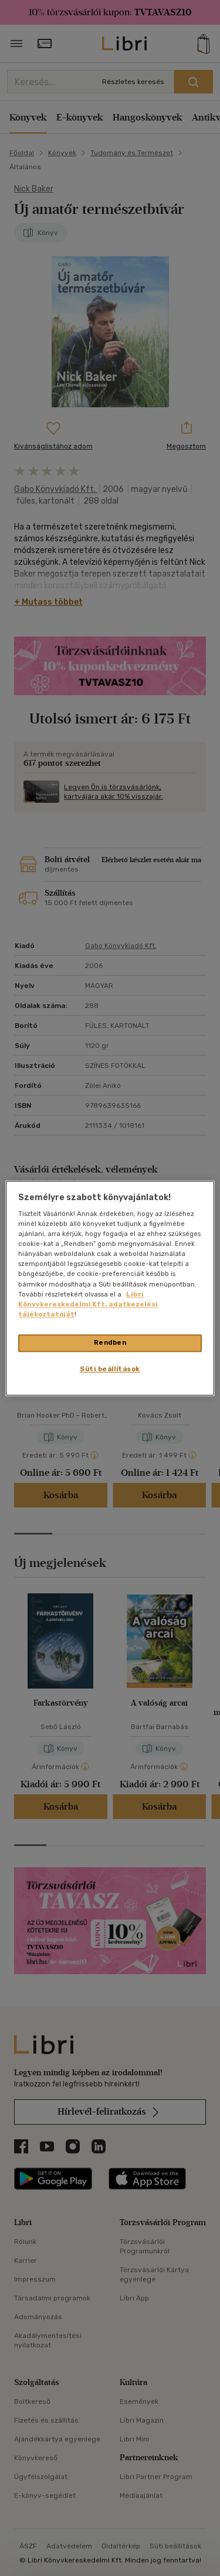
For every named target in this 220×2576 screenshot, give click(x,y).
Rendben (110, 1342)
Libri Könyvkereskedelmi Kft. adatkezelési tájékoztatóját (88, 1304)
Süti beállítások (110, 1369)
